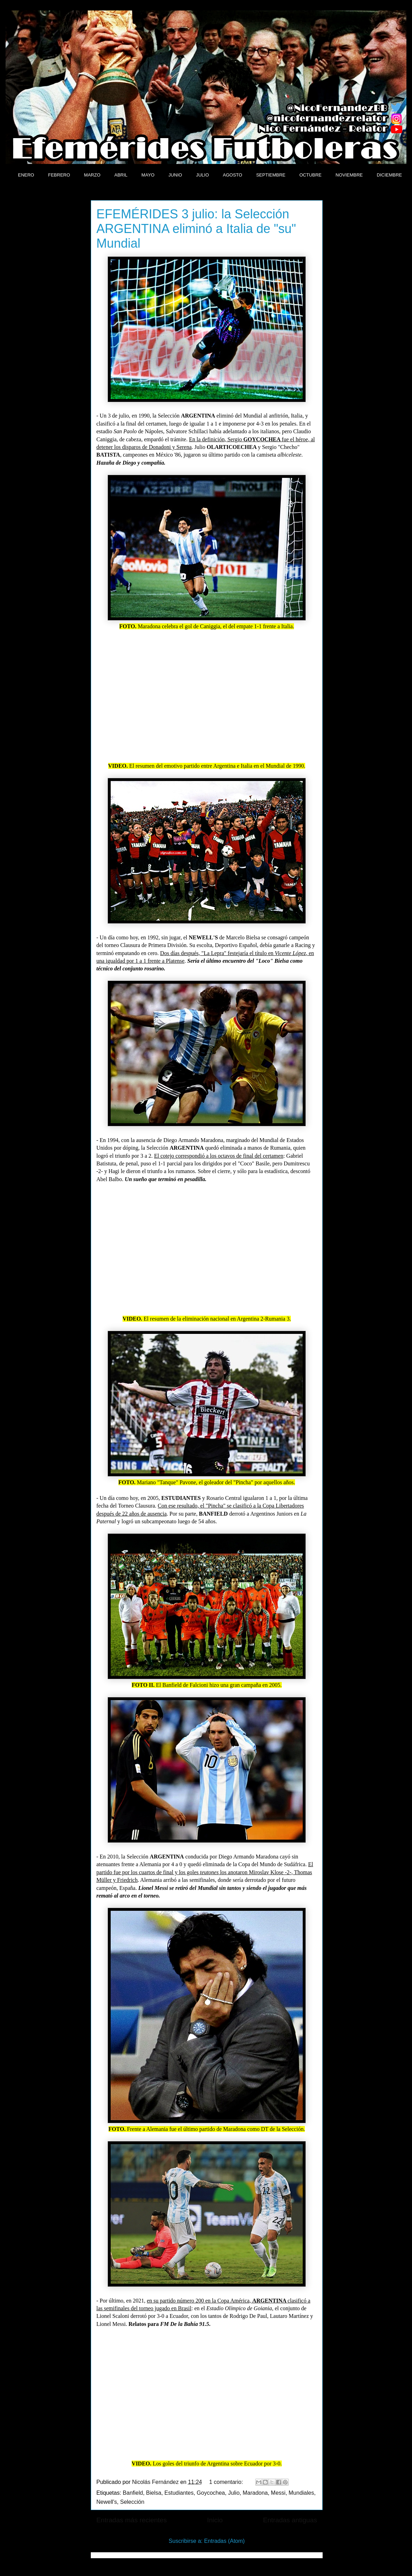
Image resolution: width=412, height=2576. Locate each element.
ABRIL (121, 175)
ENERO (26, 175)
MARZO (92, 175)
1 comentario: (226, 2482)
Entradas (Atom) (224, 2541)
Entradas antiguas (290, 2520)
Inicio (215, 2520)
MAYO (147, 175)
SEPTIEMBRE (271, 175)
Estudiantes (179, 2493)
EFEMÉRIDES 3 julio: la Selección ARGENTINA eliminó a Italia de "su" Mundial (196, 228)
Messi (278, 2493)
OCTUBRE (310, 175)
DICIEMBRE (389, 175)
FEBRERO (59, 175)
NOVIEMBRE (349, 175)
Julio (234, 2493)
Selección (132, 2502)
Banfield (133, 2493)
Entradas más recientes (131, 2520)
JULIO (202, 175)
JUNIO (175, 175)
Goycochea (211, 2493)
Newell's (106, 2502)
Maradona (255, 2493)
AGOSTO (232, 175)
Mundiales (301, 2493)
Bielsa (153, 2493)
